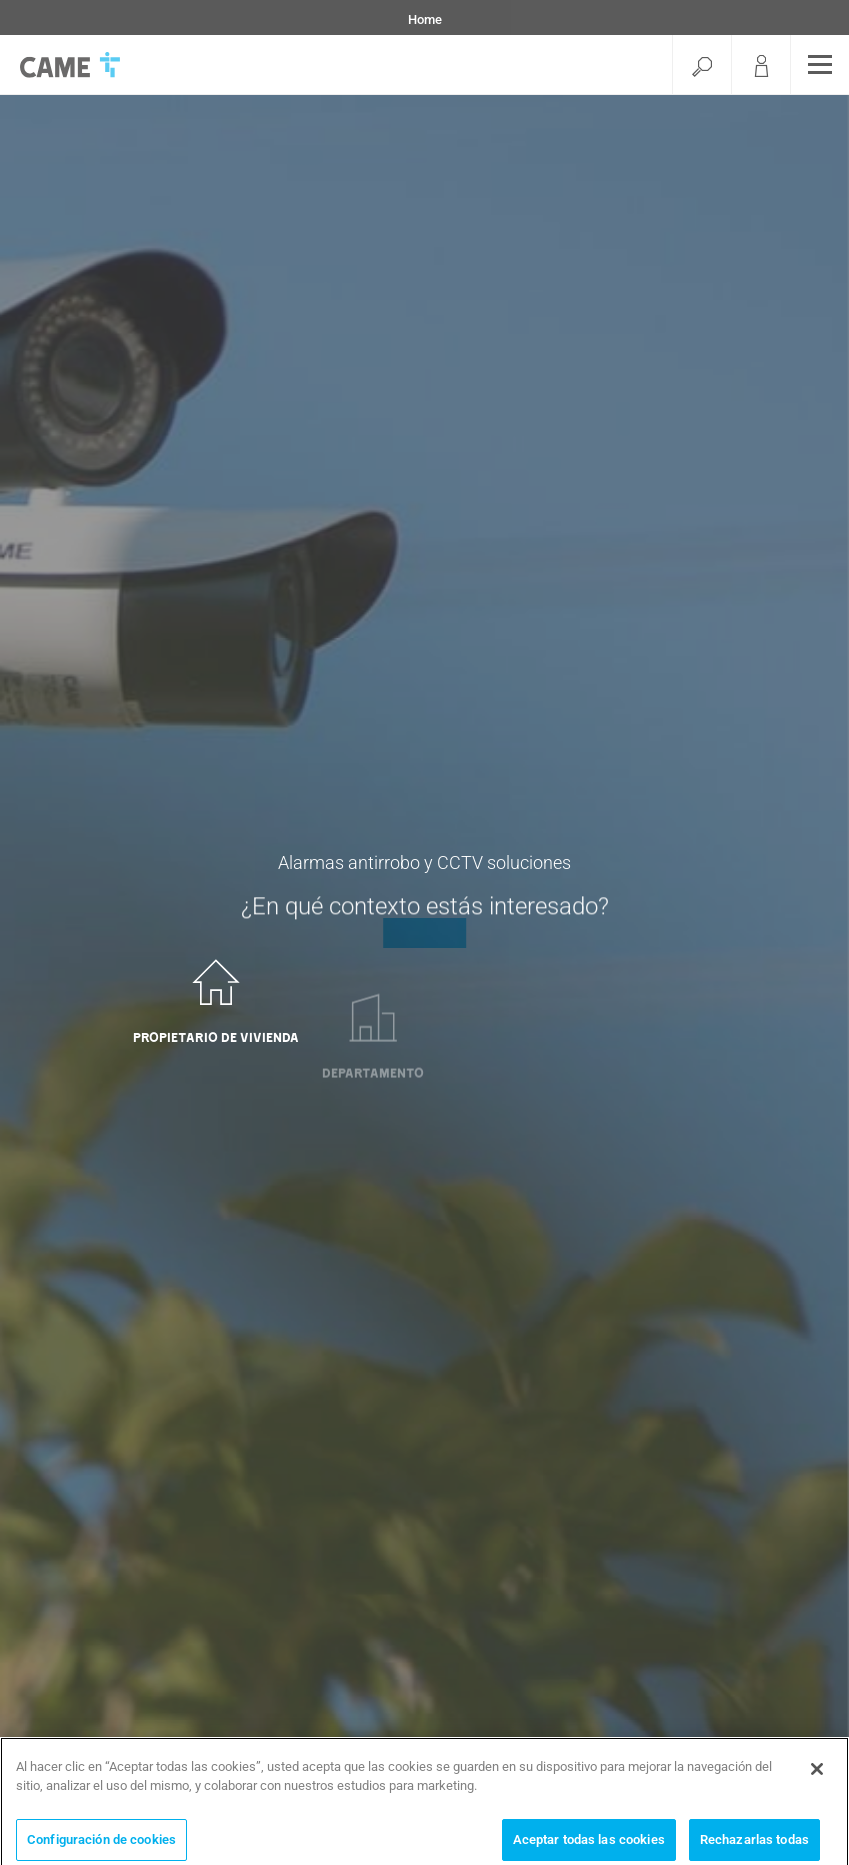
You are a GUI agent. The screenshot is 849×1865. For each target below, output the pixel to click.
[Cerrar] (817, 1775)
